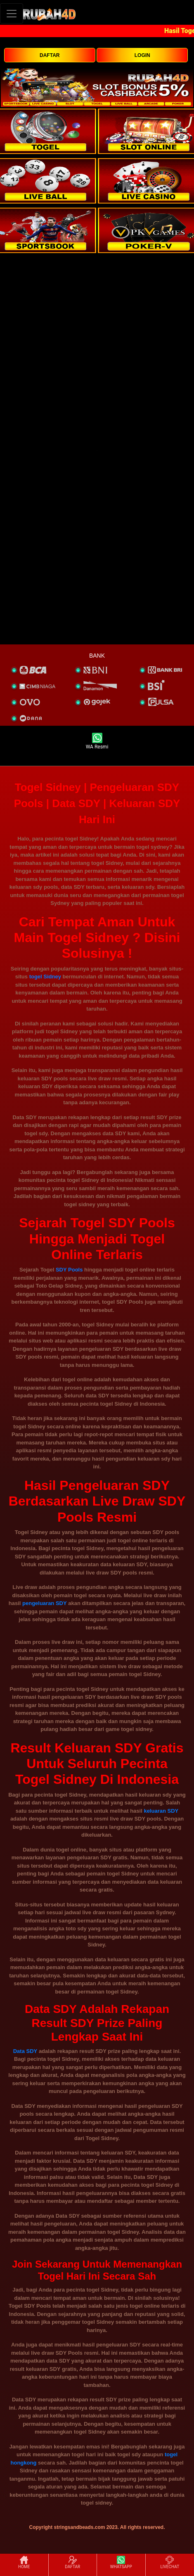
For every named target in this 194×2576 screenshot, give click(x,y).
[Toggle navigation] (11, 13)
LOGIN (142, 55)
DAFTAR (49, 55)
